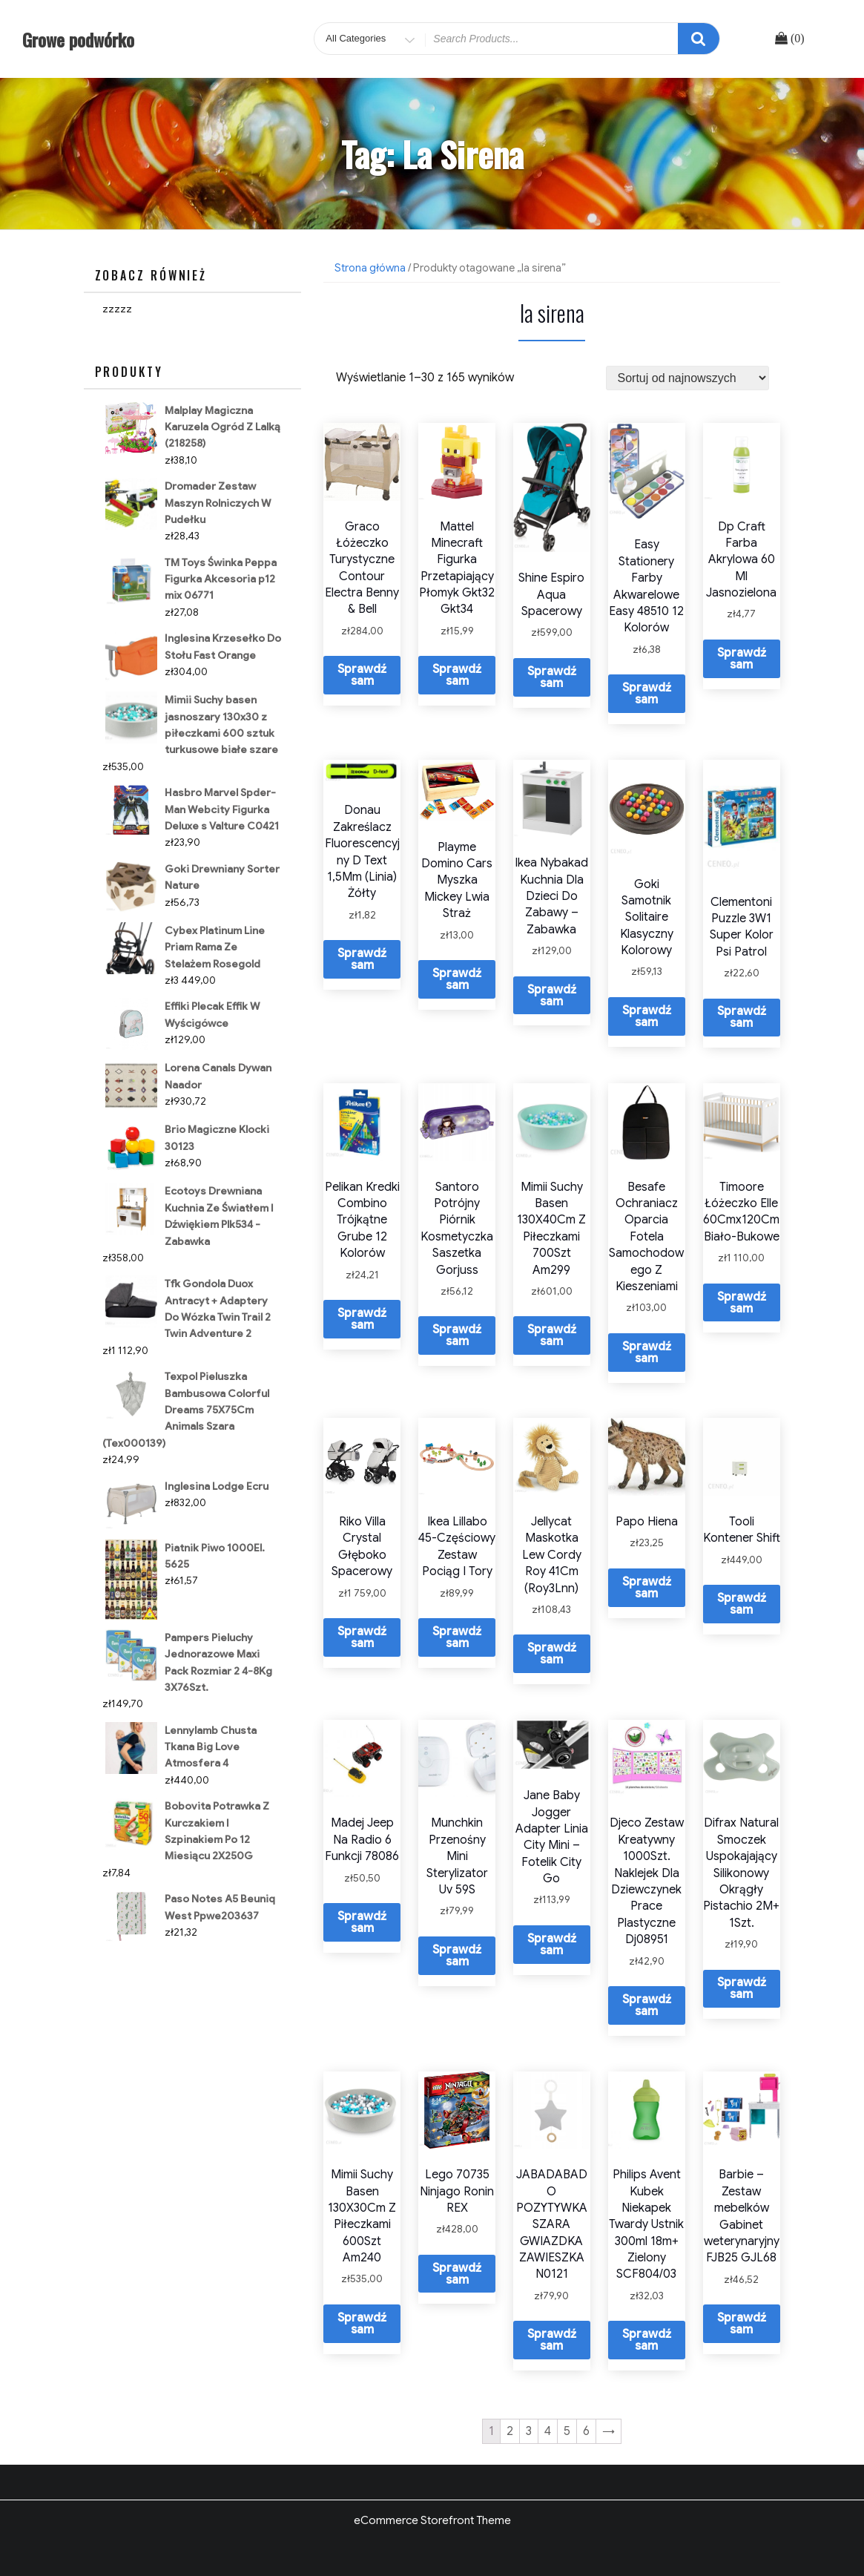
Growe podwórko (78, 39)
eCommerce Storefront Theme (432, 2520)
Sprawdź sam (361, 675)
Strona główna (370, 268)
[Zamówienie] (687, 378)
